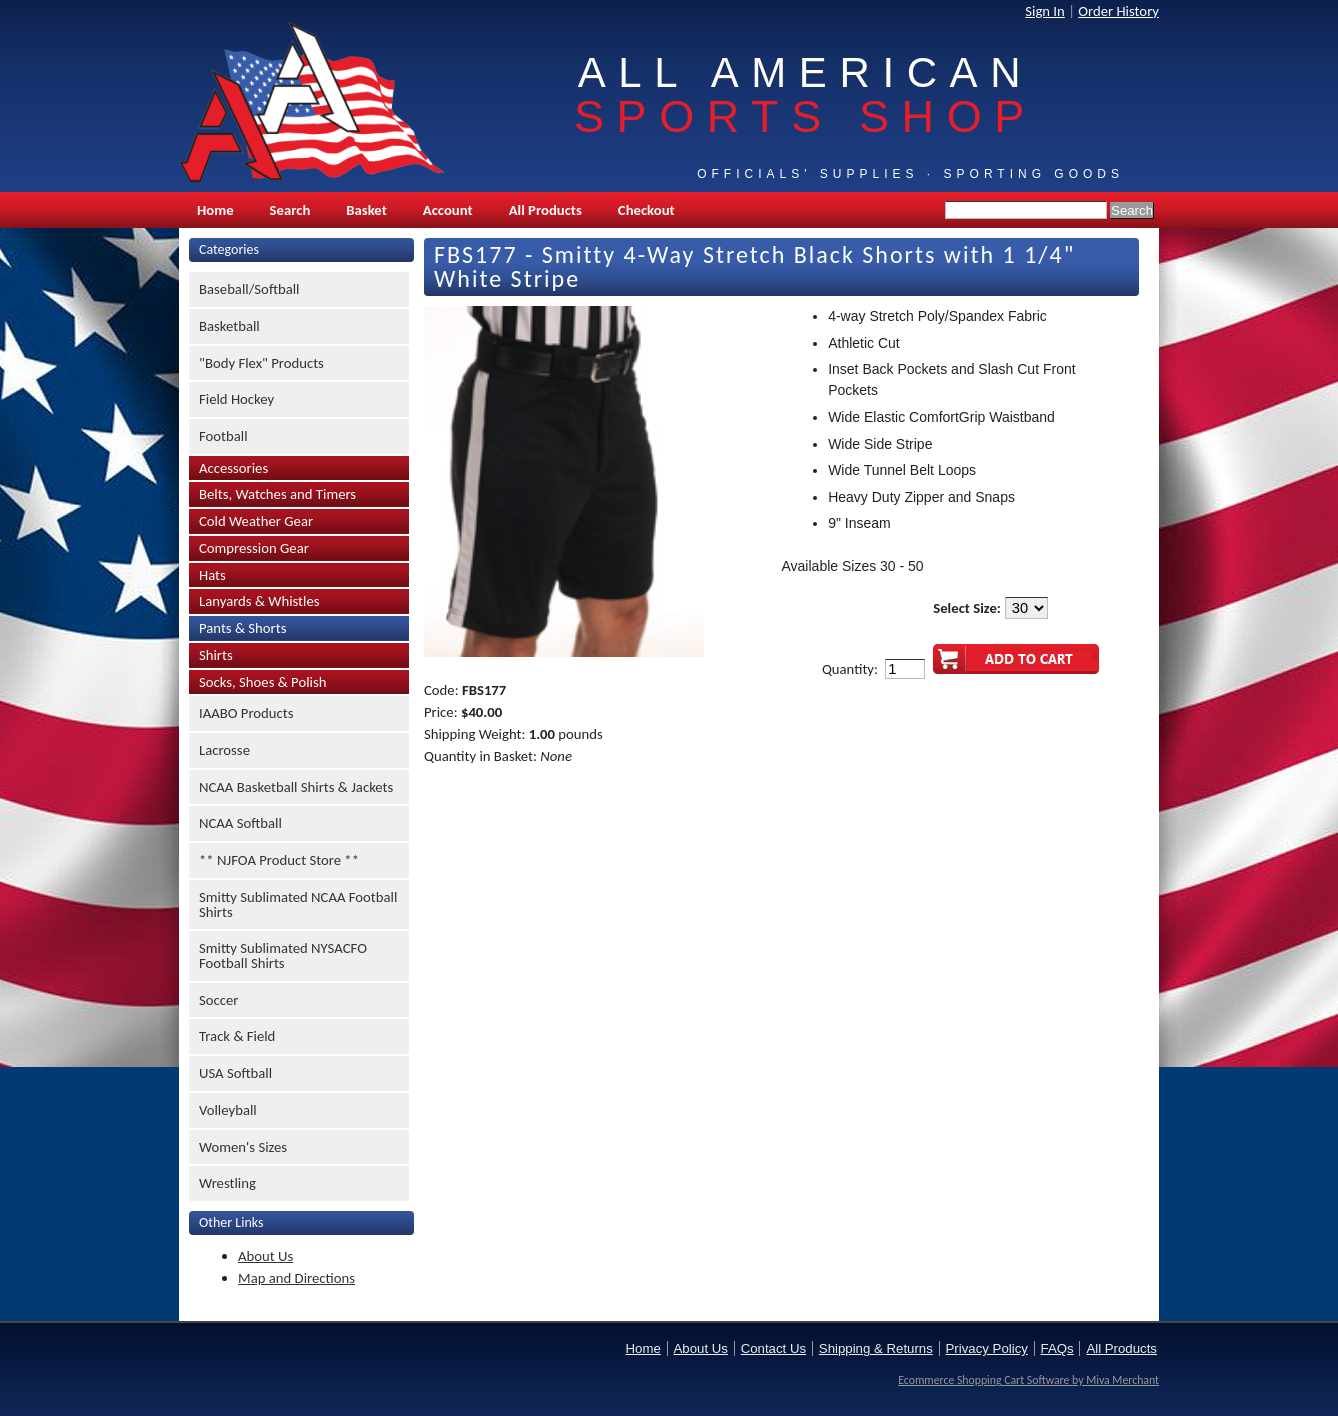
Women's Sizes (243, 1147)
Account (448, 210)
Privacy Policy (987, 1348)
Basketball (229, 326)
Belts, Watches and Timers (277, 494)
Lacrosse (224, 750)
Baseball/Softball (249, 289)
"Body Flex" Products (261, 363)
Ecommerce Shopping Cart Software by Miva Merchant (1028, 1380)
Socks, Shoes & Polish (262, 682)
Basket (366, 210)
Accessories (233, 468)
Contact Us (773, 1348)
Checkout (646, 210)
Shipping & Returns (876, 1348)
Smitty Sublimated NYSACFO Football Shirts (283, 955)
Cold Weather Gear (256, 521)
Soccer (218, 1000)
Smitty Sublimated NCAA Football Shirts (298, 904)
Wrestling (227, 1183)
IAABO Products (246, 713)
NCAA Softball (240, 823)
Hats (212, 575)
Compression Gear (254, 548)
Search (290, 210)
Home (215, 210)
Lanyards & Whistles (259, 601)
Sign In (1045, 11)
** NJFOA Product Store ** (279, 860)
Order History (1118, 11)
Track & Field (237, 1036)
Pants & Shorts (242, 628)
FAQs (1057, 1348)
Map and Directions (296, 1278)
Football (223, 436)
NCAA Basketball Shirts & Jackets (296, 787)
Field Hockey (236, 399)
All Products (545, 210)
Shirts (216, 655)
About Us (265, 1256)
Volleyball (228, 1110)
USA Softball (235, 1073)
